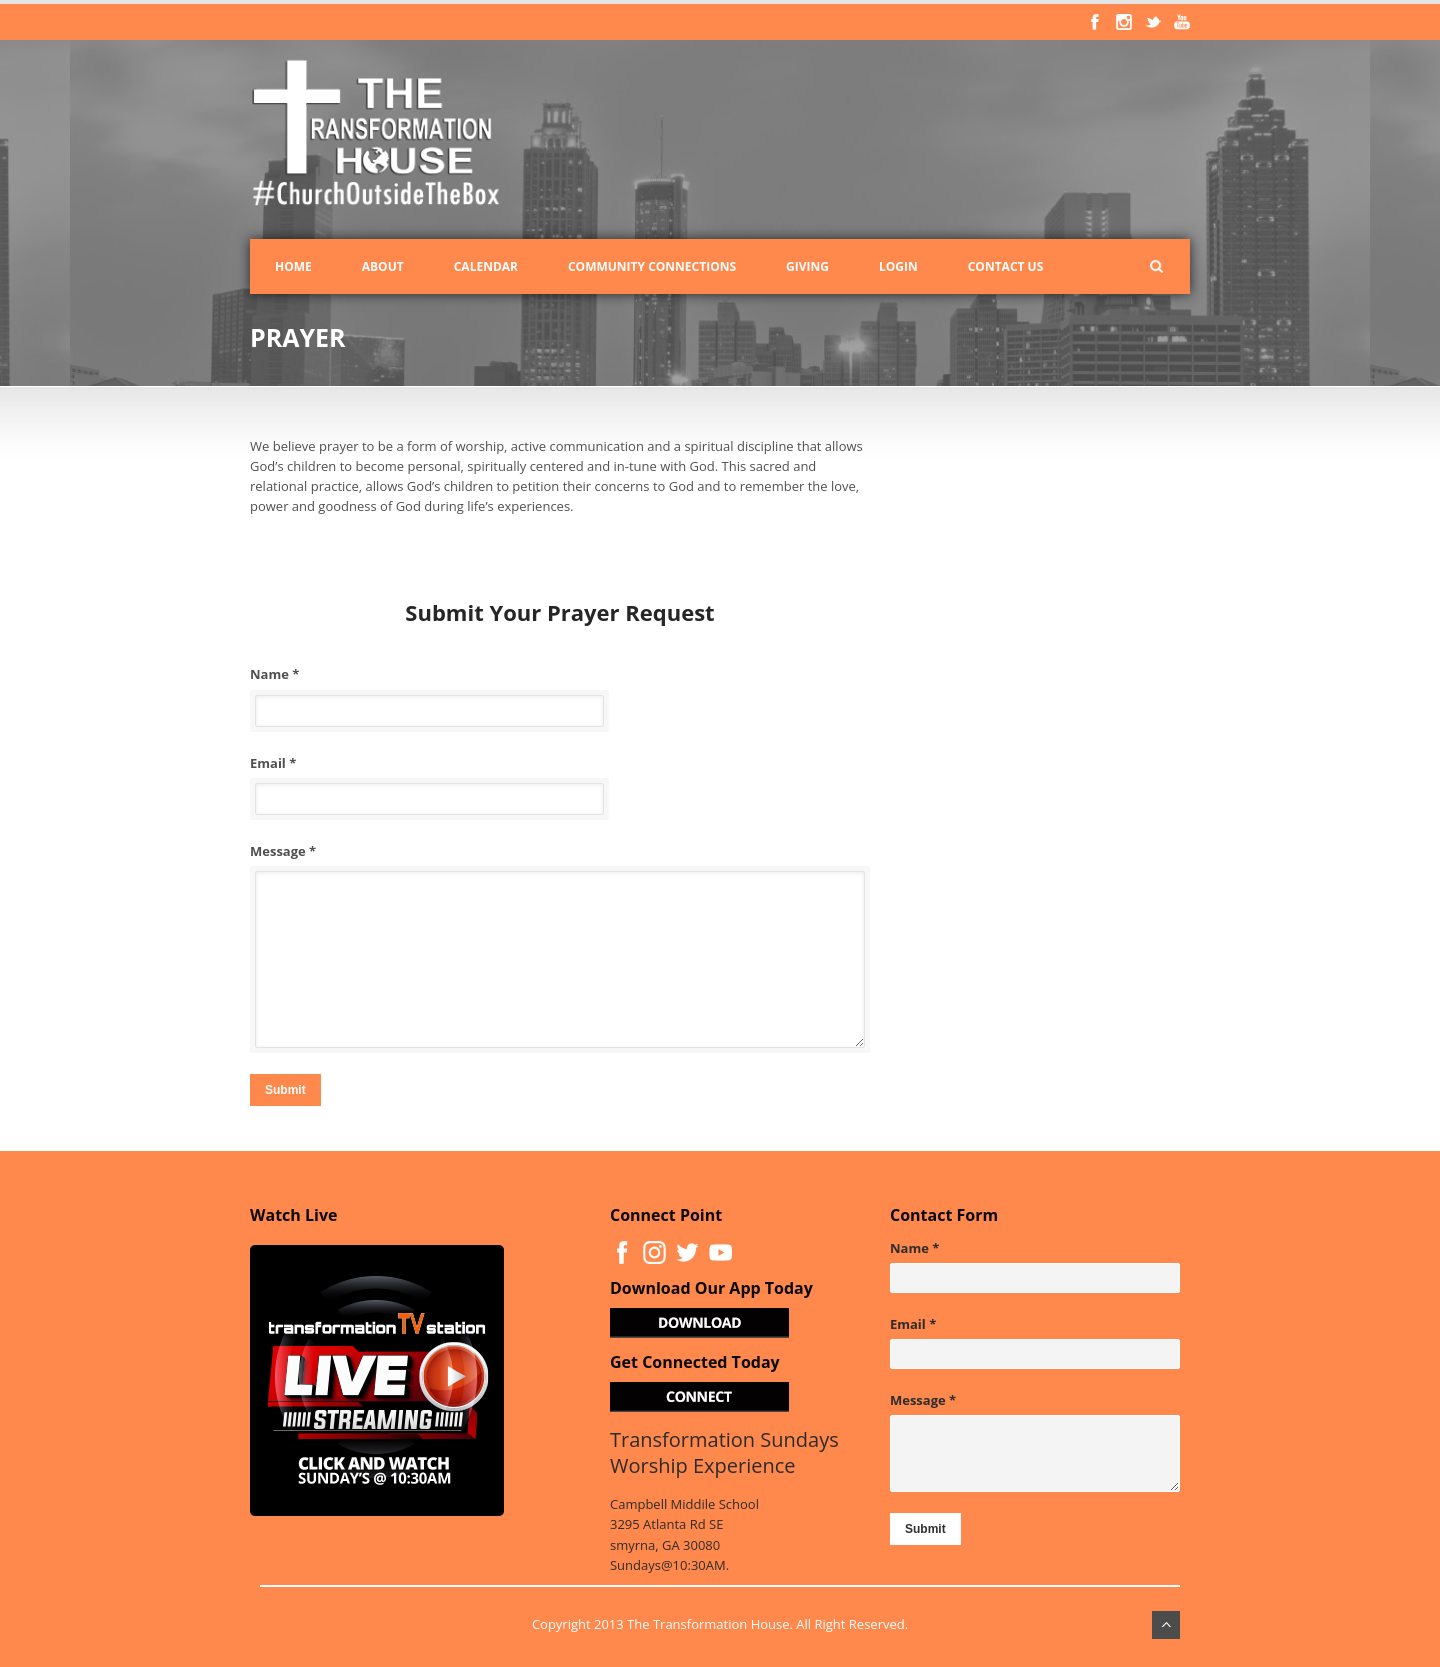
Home (293, 266)
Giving (807, 266)
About (383, 266)
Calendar (486, 266)
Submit (285, 1090)
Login (898, 266)
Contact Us (1006, 266)
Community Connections (652, 266)
